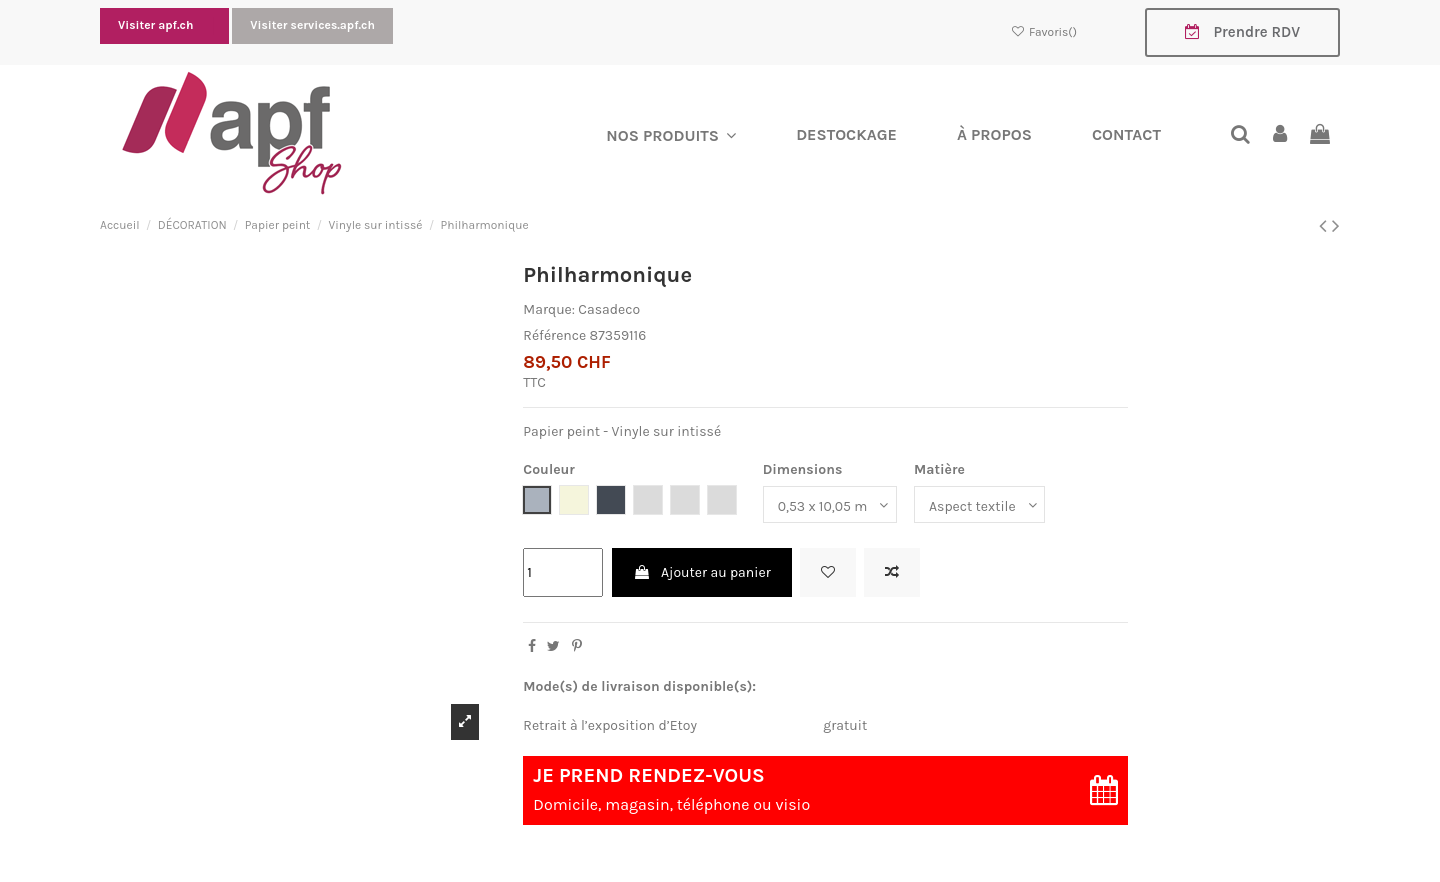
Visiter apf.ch (157, 25)
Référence (554, 335)
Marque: (549, 309)
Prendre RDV (1242, 32)
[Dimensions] (830, 505)
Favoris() (1045, 32)
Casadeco (609, 309)
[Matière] (979, 505)
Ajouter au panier (702, 572)
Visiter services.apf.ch (312, 25)
